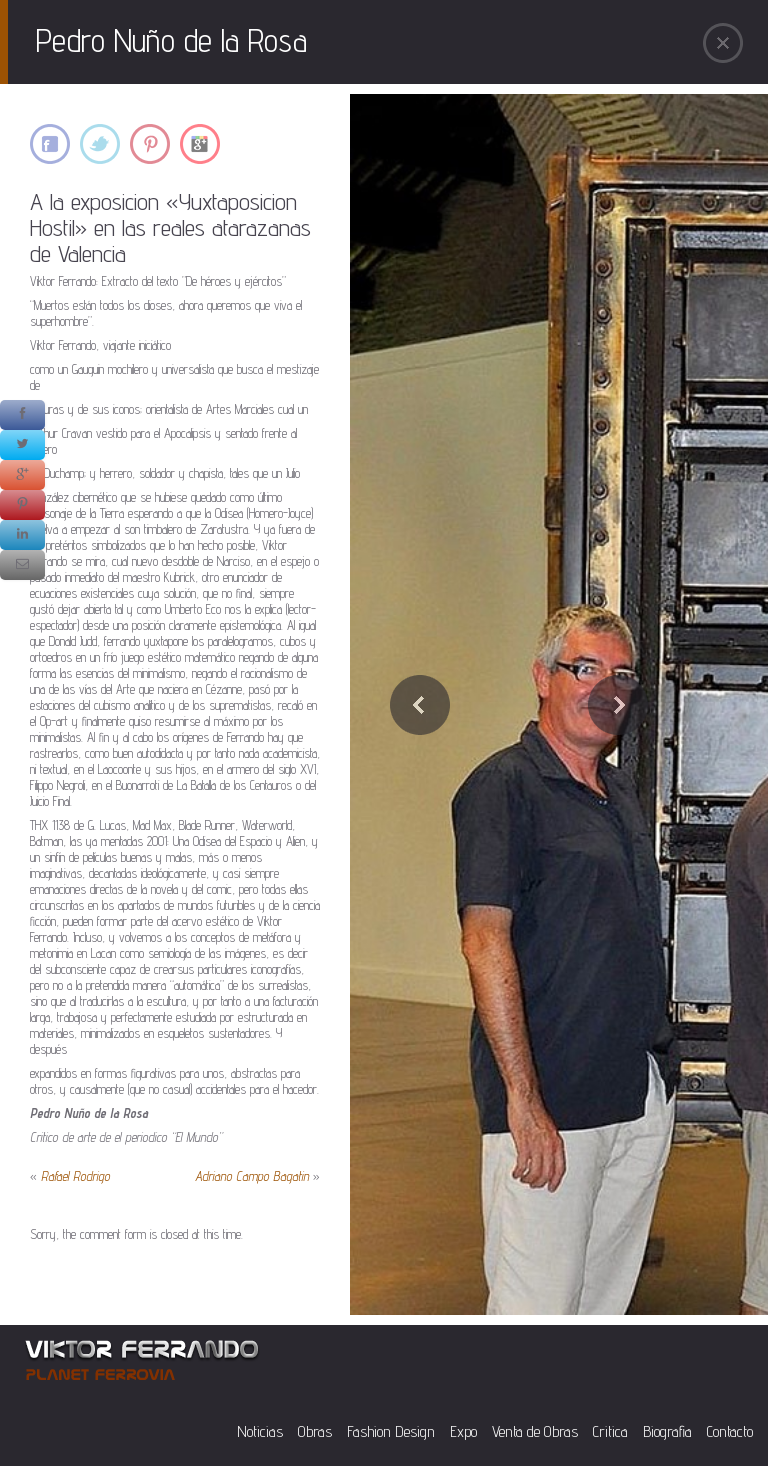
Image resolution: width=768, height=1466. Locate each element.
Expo (463, 1431)
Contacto (730, 1431)
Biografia (667, 1431)
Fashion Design (391, 1431)
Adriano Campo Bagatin (252, 1176)
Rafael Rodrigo (75, 1176)
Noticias (260, 1431)
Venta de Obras (535, 1431)
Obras (315, 1431)
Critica (610, 1431)
